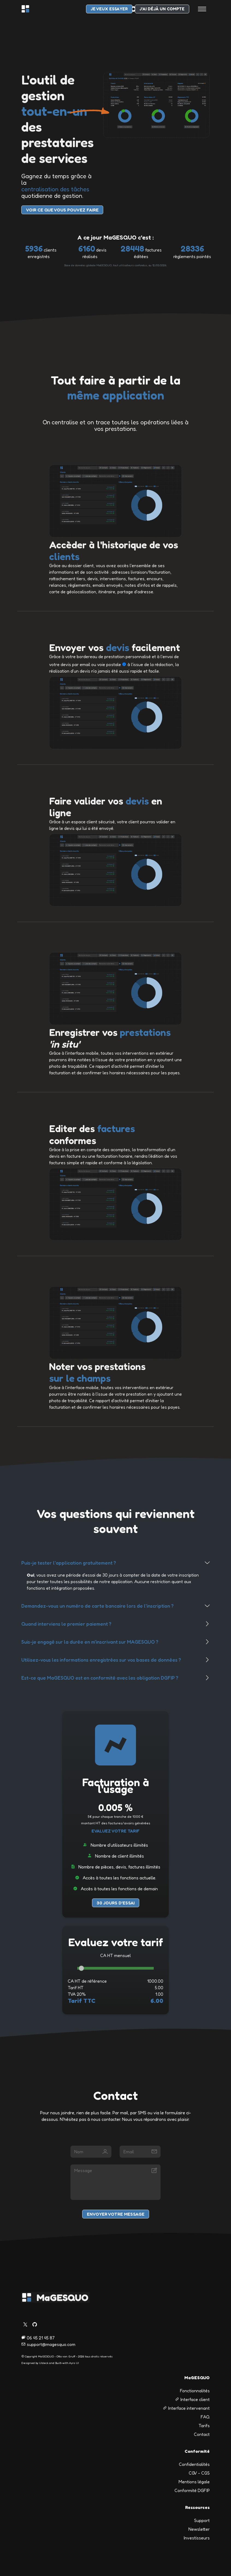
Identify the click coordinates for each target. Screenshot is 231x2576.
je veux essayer (109, 8)
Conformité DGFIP (192, 2490)
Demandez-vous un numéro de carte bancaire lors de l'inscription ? (97, 1606)
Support (202, 2520)
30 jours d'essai (116, 1903)
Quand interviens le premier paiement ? (66, 1624)
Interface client (192, 2399)
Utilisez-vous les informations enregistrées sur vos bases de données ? (101, 1660)
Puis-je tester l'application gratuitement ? (68, 1563)
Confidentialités (194, 2464)
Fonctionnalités (195, 2390)
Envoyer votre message (115, 2214)
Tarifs (204, 2425)
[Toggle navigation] (202, 9)
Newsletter (199, 2529)
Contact (202, 2434)
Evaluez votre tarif (115, 1831)
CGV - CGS (199, 2473)
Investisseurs (197, 2538)
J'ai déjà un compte (162, 8)
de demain (148, 1888)
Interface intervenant (186, 2408)
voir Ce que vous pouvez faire (62, 210)
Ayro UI (74, 2363)
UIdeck (43, 2363)
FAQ (205, 2417)
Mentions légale (194, 2481)
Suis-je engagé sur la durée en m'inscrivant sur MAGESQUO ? (89, 1642)
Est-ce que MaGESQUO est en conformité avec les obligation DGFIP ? (99, 1678)
